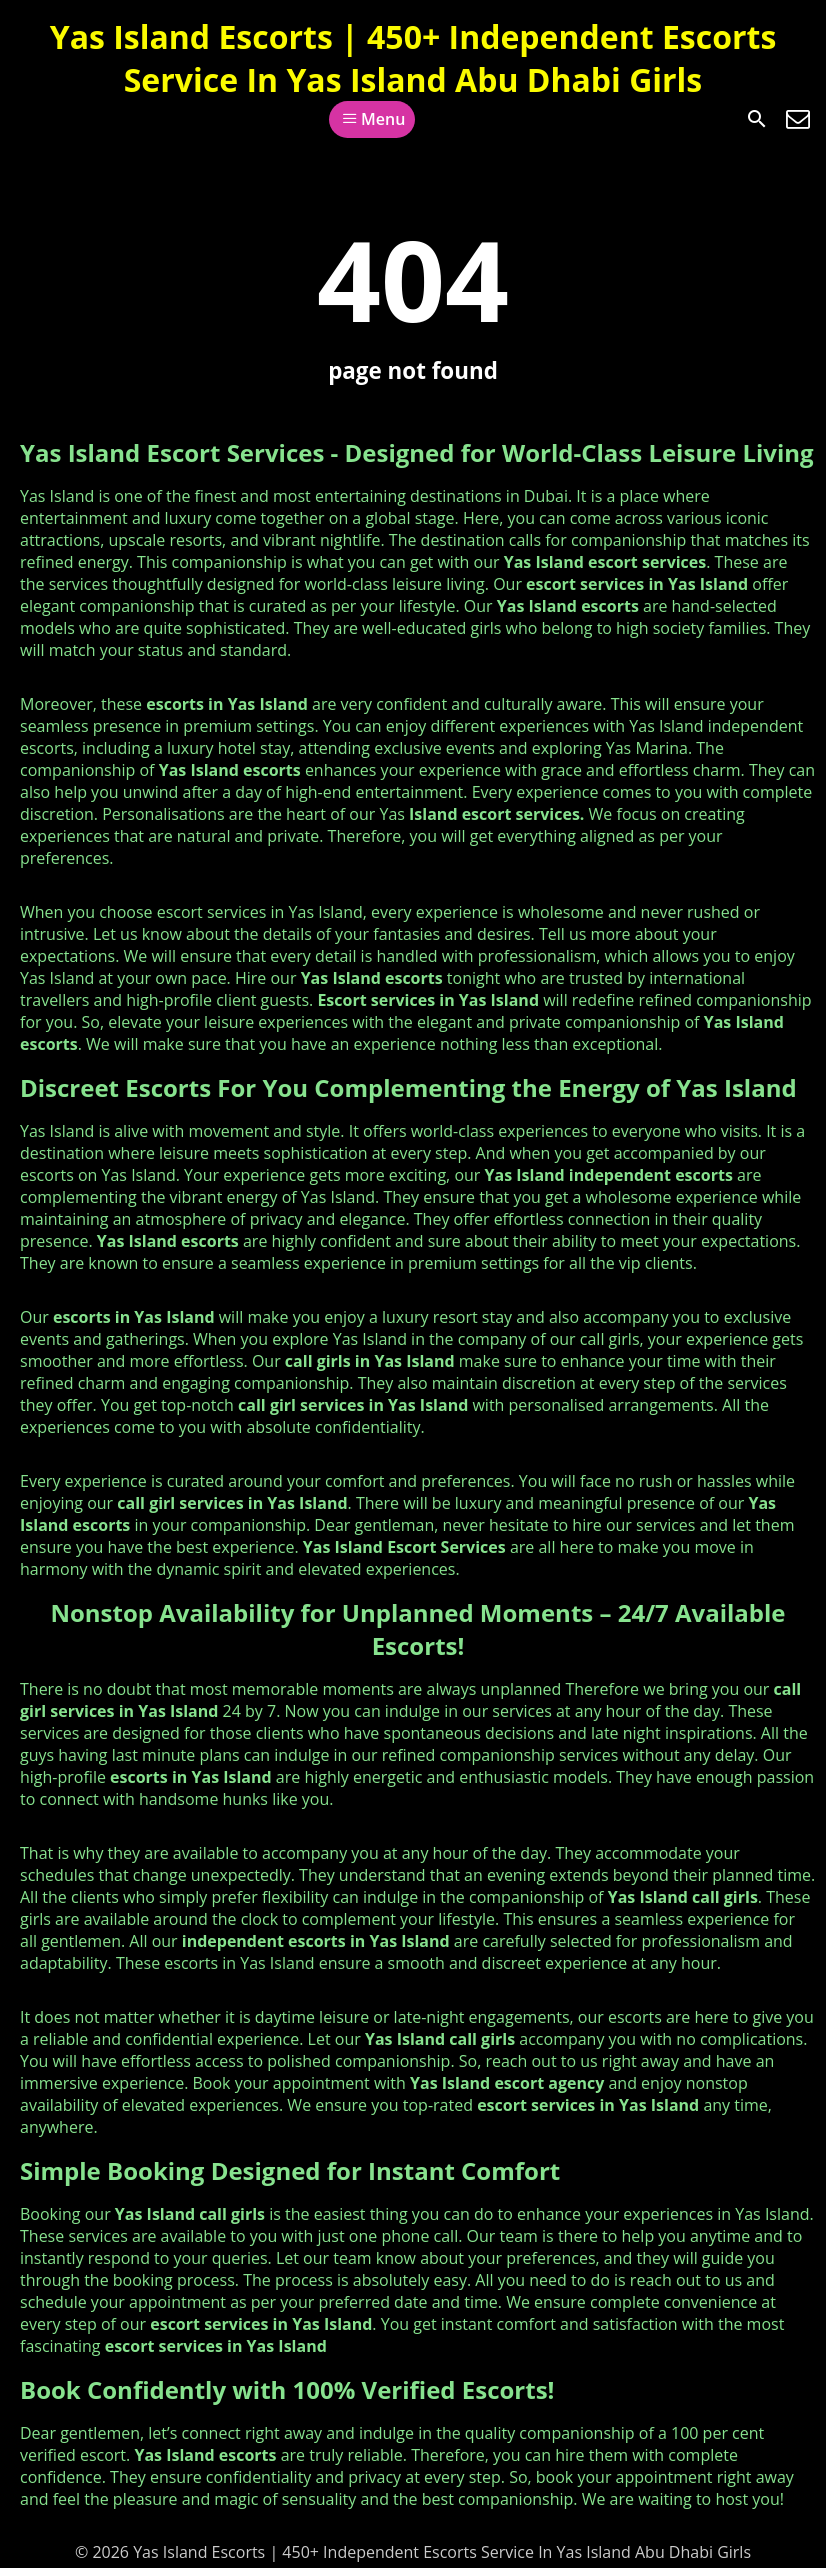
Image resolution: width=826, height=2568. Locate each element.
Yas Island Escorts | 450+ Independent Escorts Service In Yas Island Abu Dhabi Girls (413, 58)
